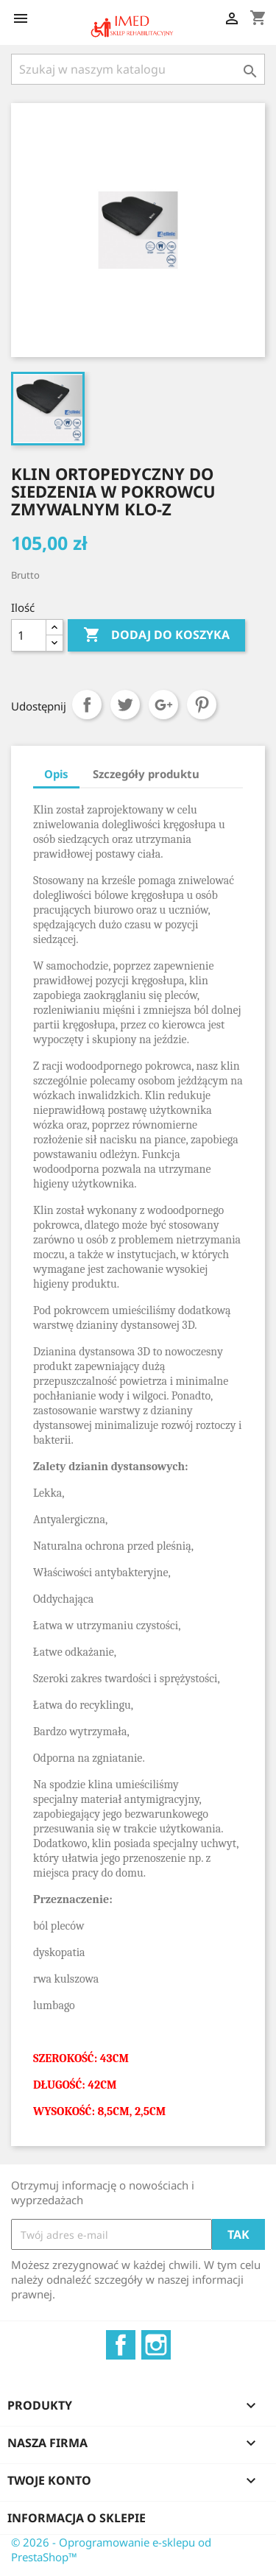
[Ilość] (28, 635)
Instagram (156, 2345)
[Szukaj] (138, 69)
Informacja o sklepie (76, 2518)
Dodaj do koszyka (156, 635)
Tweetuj (125, 704)
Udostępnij (87, 704)
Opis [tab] (56, 773)
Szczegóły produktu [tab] (146, 773)
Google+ (163, 704)
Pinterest (201, 704)
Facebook (120, 2345)
